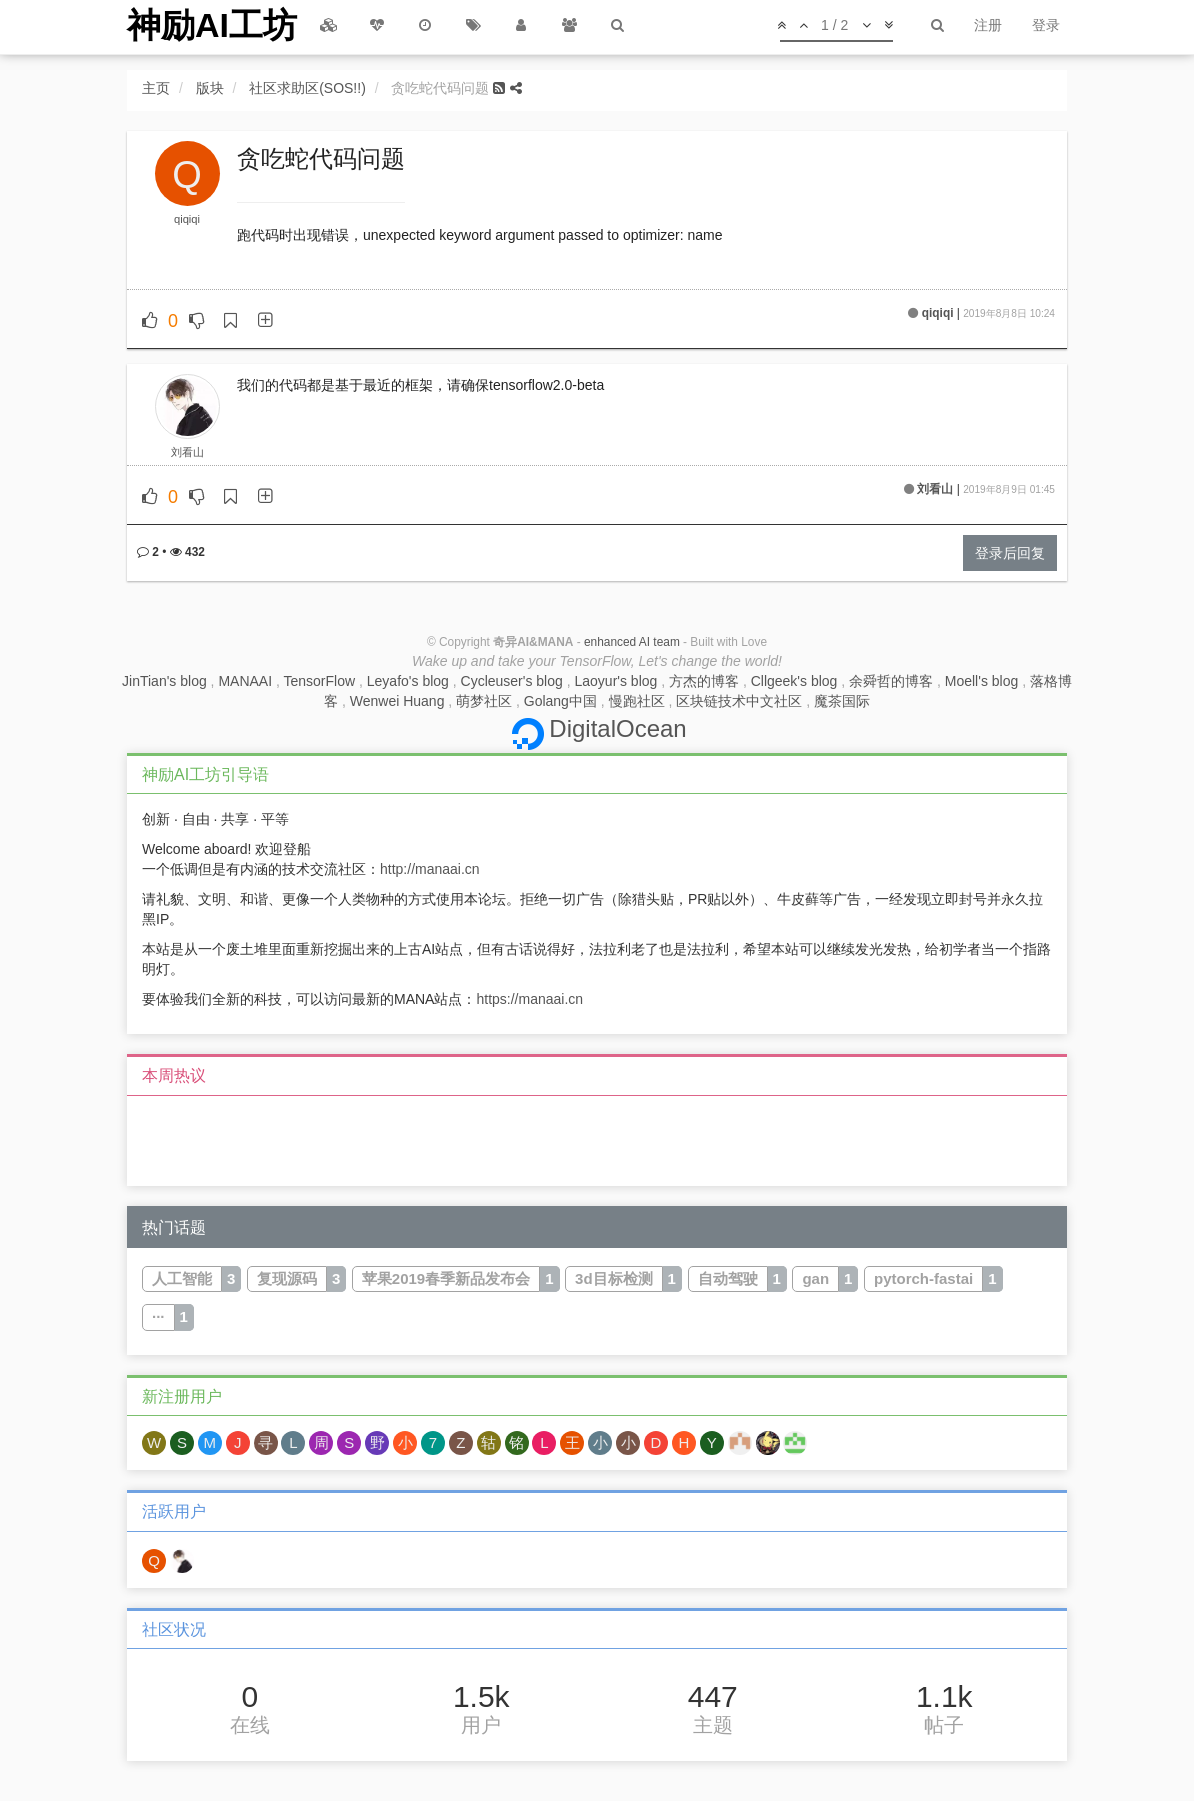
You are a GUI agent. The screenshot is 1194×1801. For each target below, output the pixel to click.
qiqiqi (187, 219)
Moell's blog (982, 681)
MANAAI (245, 681)
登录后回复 (1010, 553)
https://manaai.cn (529, 999)
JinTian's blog (164, 681)
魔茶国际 (842, 701)
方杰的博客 (704, 681)
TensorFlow (320, 681)
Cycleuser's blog (512, 681)
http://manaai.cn (430, 869)
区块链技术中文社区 (739, 701)
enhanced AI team (632, 642)
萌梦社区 (484, 701)
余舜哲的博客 (891, 681)
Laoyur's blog (615, 681)
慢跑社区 (637, 701)
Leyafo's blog (408, 681)
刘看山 (187, 452)
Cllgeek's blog (794, 681)
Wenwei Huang (397, 701)
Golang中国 (560, 701)
